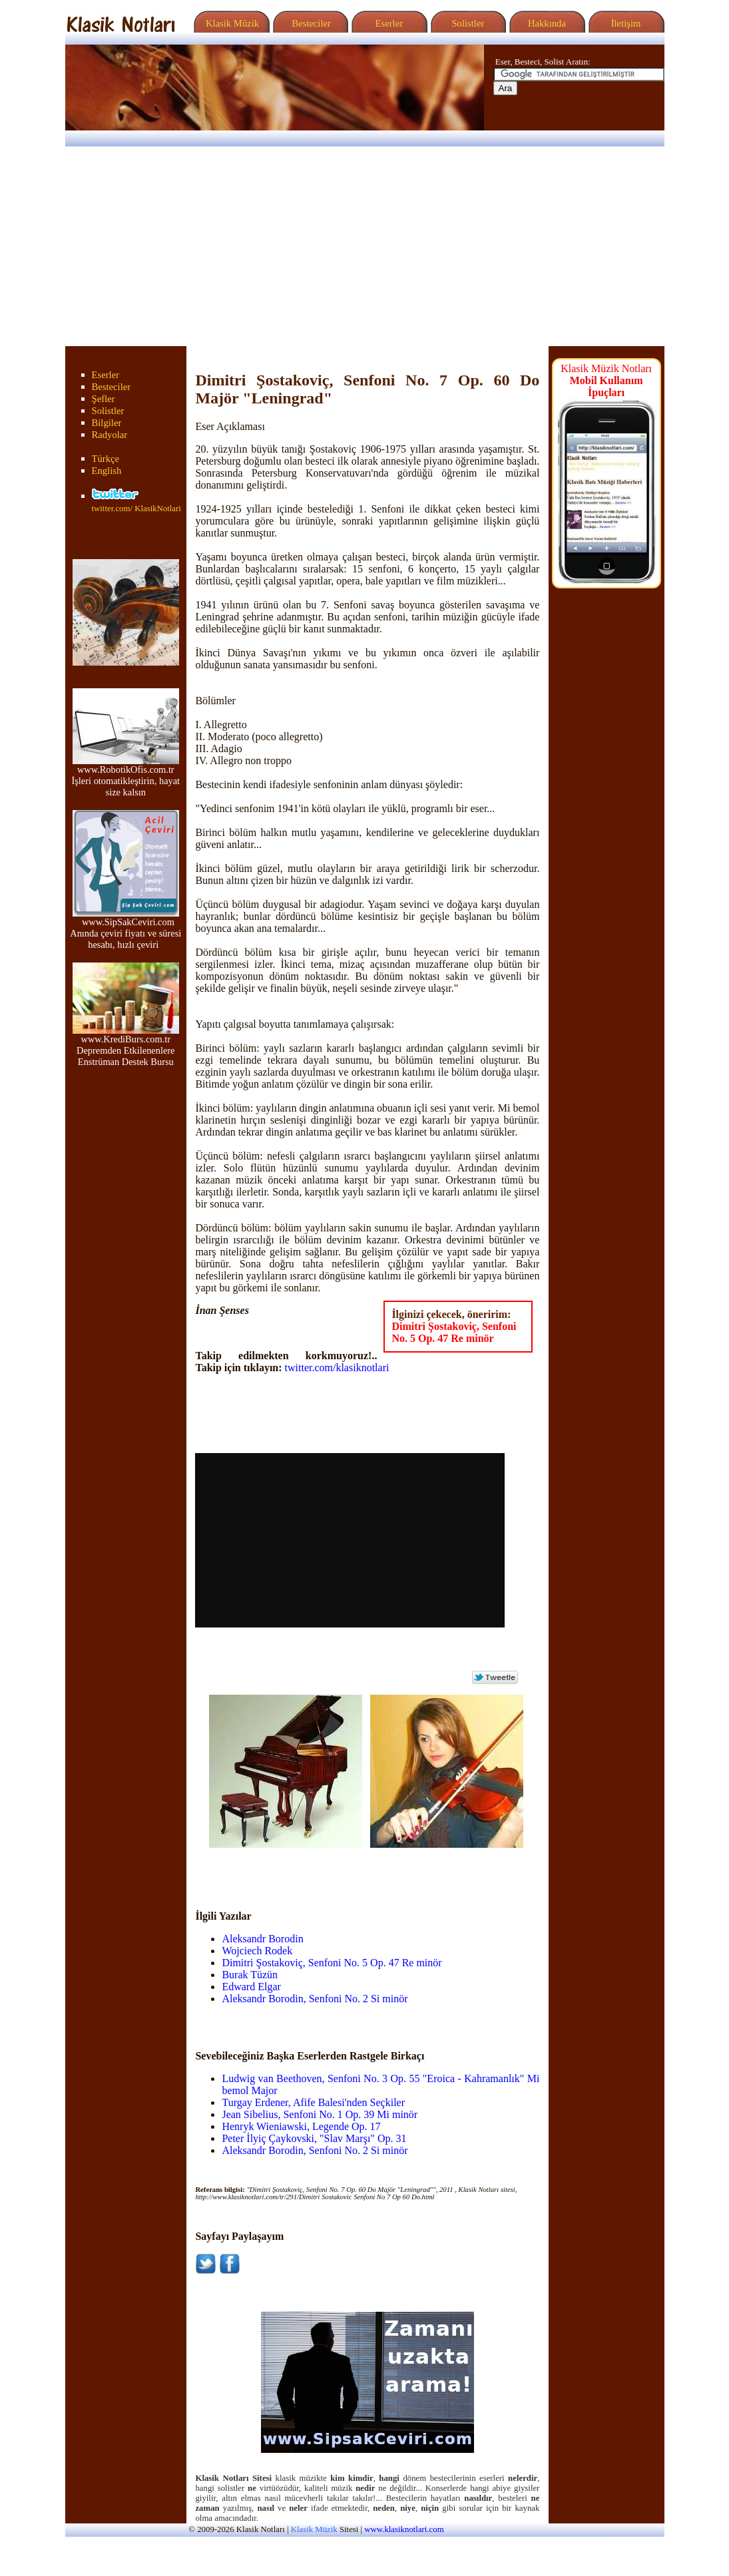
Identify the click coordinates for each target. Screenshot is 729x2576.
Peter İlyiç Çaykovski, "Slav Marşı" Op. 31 (314, 2138)
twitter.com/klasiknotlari (337, 1367)
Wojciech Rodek (257, 1950)
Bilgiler (107, 422)
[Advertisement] (364, 246)
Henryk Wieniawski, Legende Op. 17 (301, 2126)
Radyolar (110, 434)
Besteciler (309, 23)
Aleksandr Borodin (262, 1938)
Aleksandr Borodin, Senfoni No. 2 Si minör (314, 1998)
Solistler (467, 23)
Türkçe (106, 458)
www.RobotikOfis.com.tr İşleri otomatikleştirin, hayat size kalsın (125, 776)
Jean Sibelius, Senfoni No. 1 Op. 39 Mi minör (319, 2114)
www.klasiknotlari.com (403, 2529)
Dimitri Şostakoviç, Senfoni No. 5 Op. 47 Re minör (453, 1332)
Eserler (388, 23)
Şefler (103, 398)
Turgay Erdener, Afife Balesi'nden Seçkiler (313, 2102)
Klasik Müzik (230, 23)
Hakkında (545, 23)
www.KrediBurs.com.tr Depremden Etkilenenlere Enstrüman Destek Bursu (126, 1046)
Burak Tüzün (250, 1974)
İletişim (624, 23)
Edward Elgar (251, 1986)
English (107, 470)
